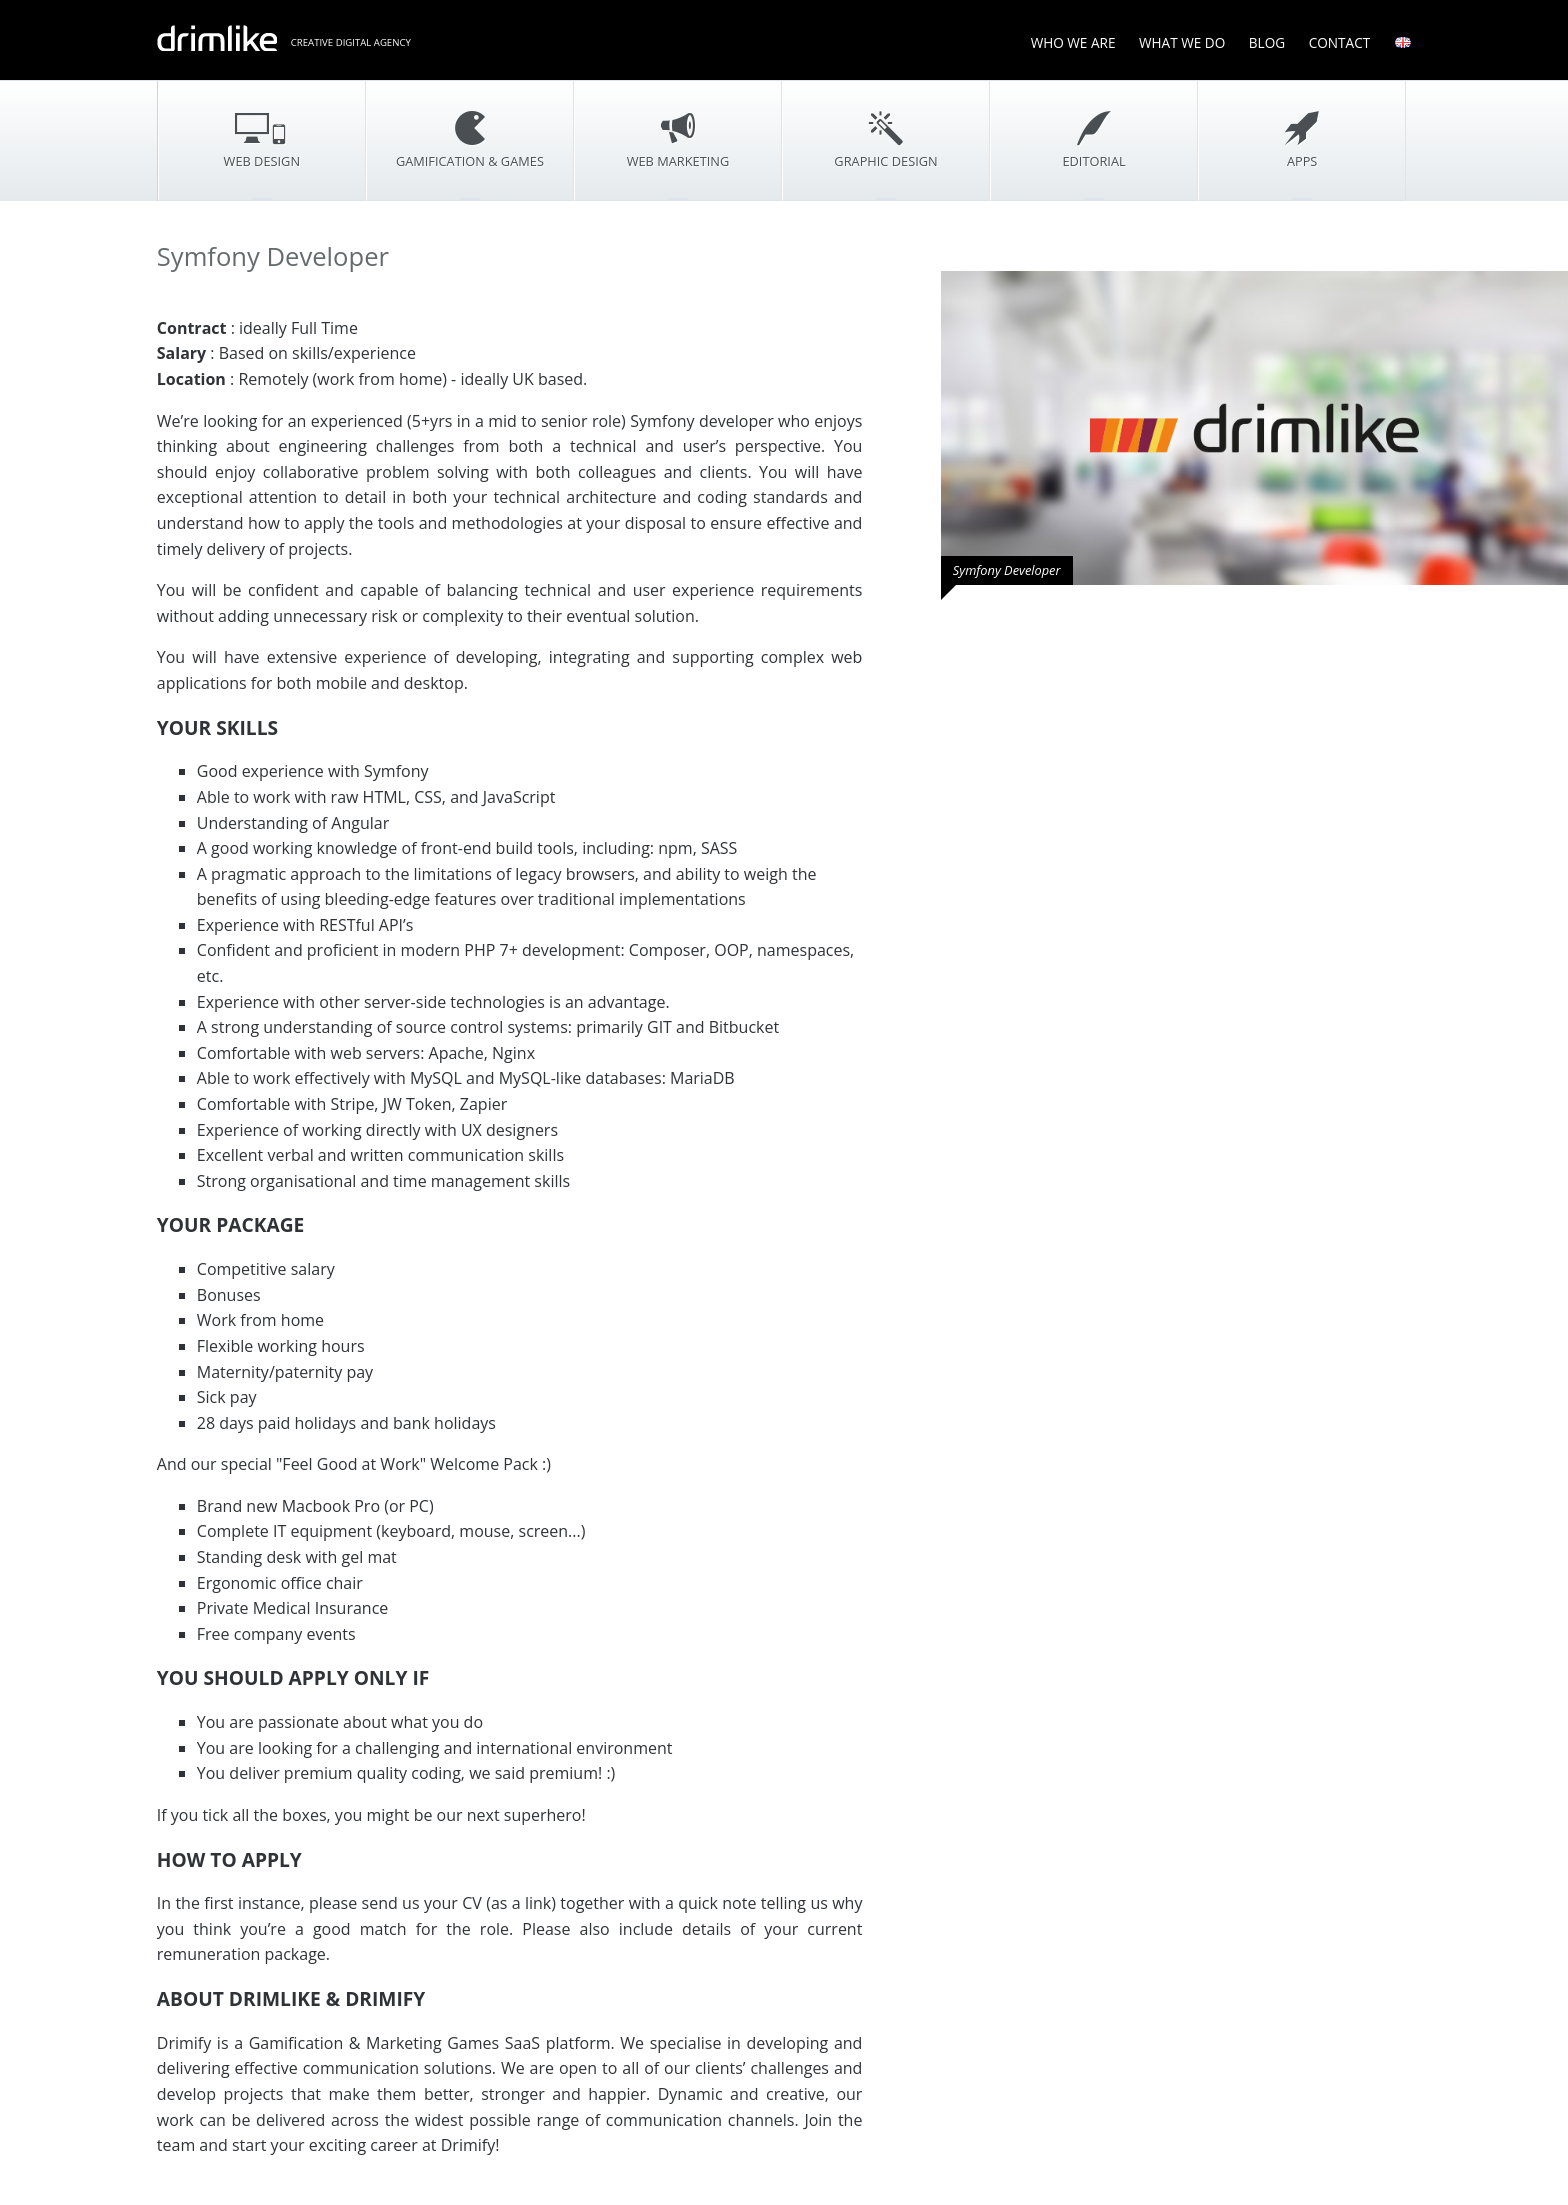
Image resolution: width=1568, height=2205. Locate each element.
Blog (1267, 42)
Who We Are (1073, 42)
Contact (1340, 42)
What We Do (1182, 42)
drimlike (217, 38)
